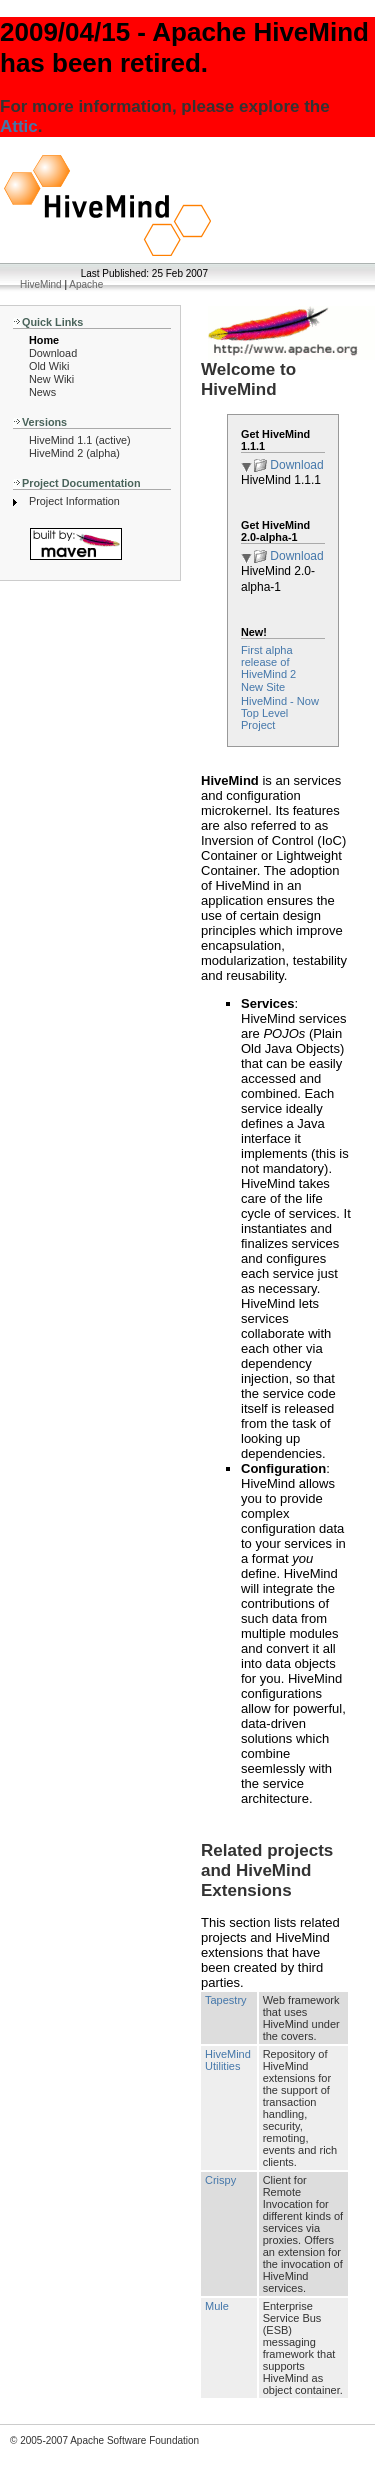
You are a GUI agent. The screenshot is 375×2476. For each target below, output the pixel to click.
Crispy (220, 2180)
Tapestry (226, 2000)
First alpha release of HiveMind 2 (268, 662)
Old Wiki (49, 366)
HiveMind (41, 284)
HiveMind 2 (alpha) (74, 453)
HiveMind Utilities (228, 2060)
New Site (263, 687)
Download (53, 353)
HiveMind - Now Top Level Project (280, 713)
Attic (19, 126)
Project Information (74, 501)
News (42, 392)
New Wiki (51, 379)
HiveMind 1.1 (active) (80, 440)
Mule (217, 2306)
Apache (86, 284)
